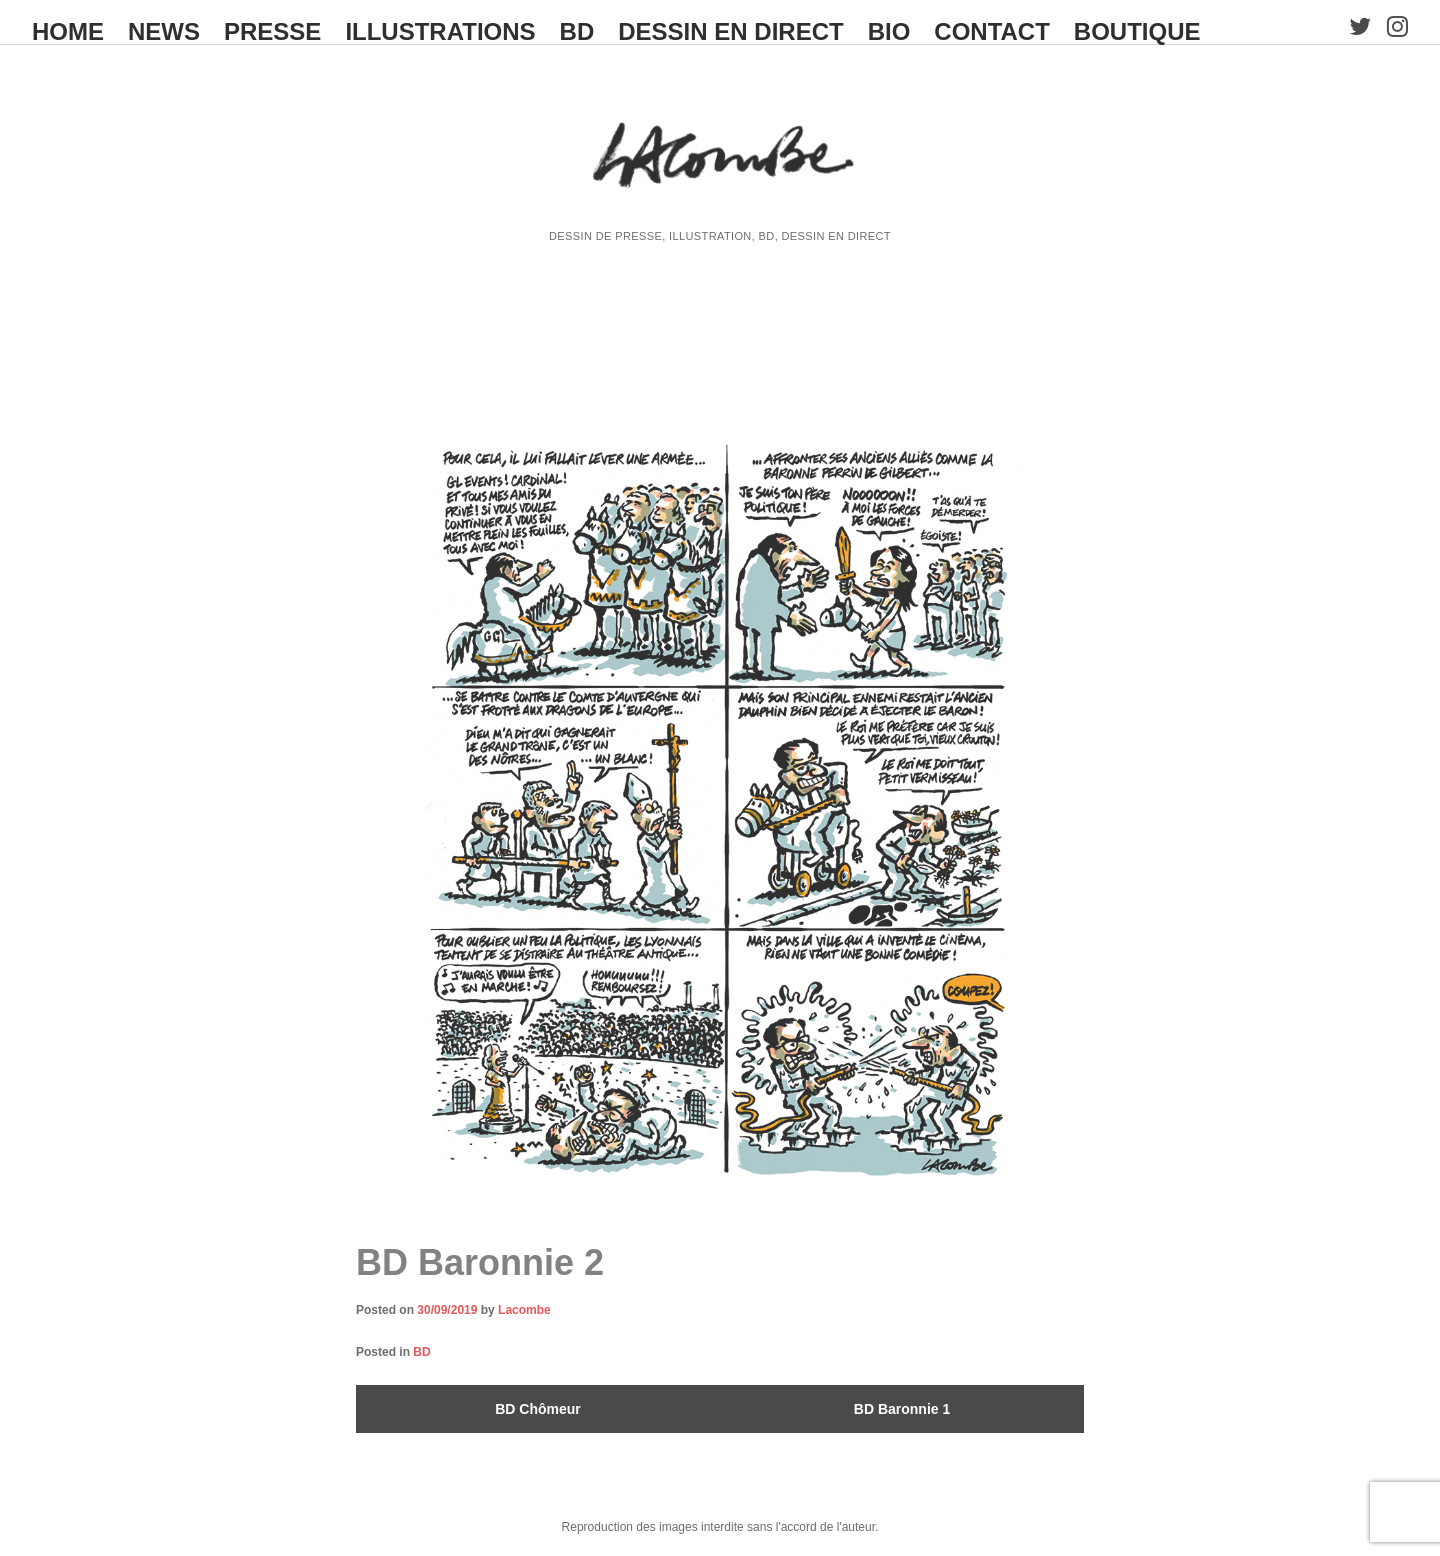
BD (577, 31)
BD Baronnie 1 (902, 1409)
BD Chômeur (538, 1409)
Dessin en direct (730, 31)
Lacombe (524, 1310)
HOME (68, 31)
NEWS (164, 31)
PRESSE (272, 31)
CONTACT (992, 31)
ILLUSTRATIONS (440, 31)
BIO (889, 31)
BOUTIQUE (1137, 31)
